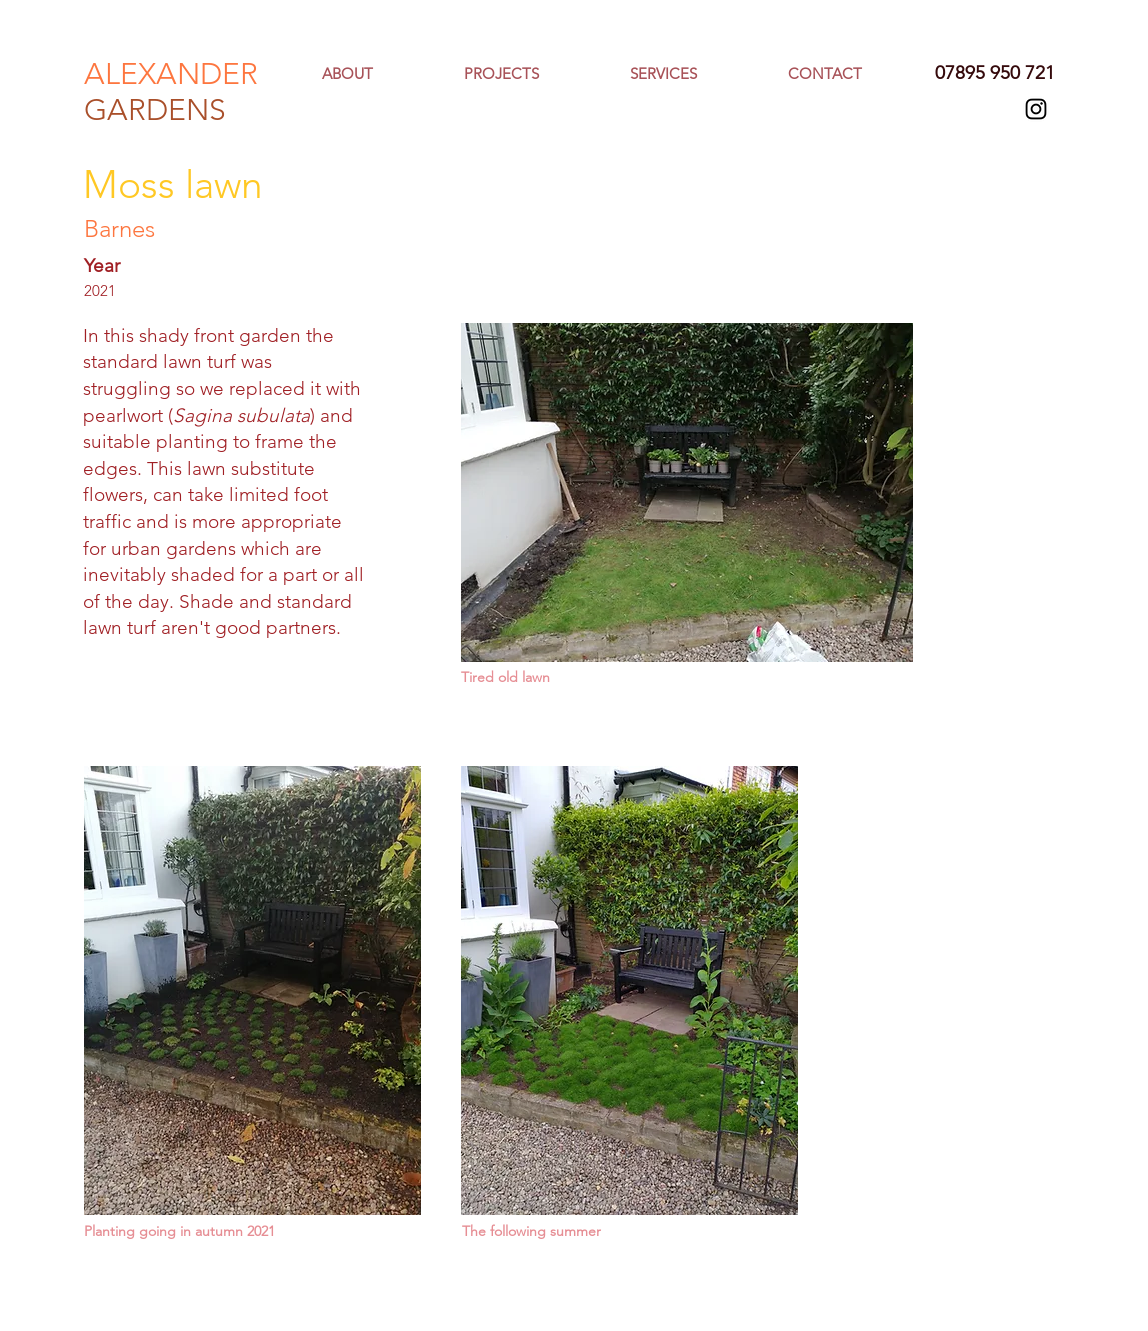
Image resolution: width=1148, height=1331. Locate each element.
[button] (694, 74)
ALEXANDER (171, 74)
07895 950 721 (995, 72)
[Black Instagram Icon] (1036, 109)
